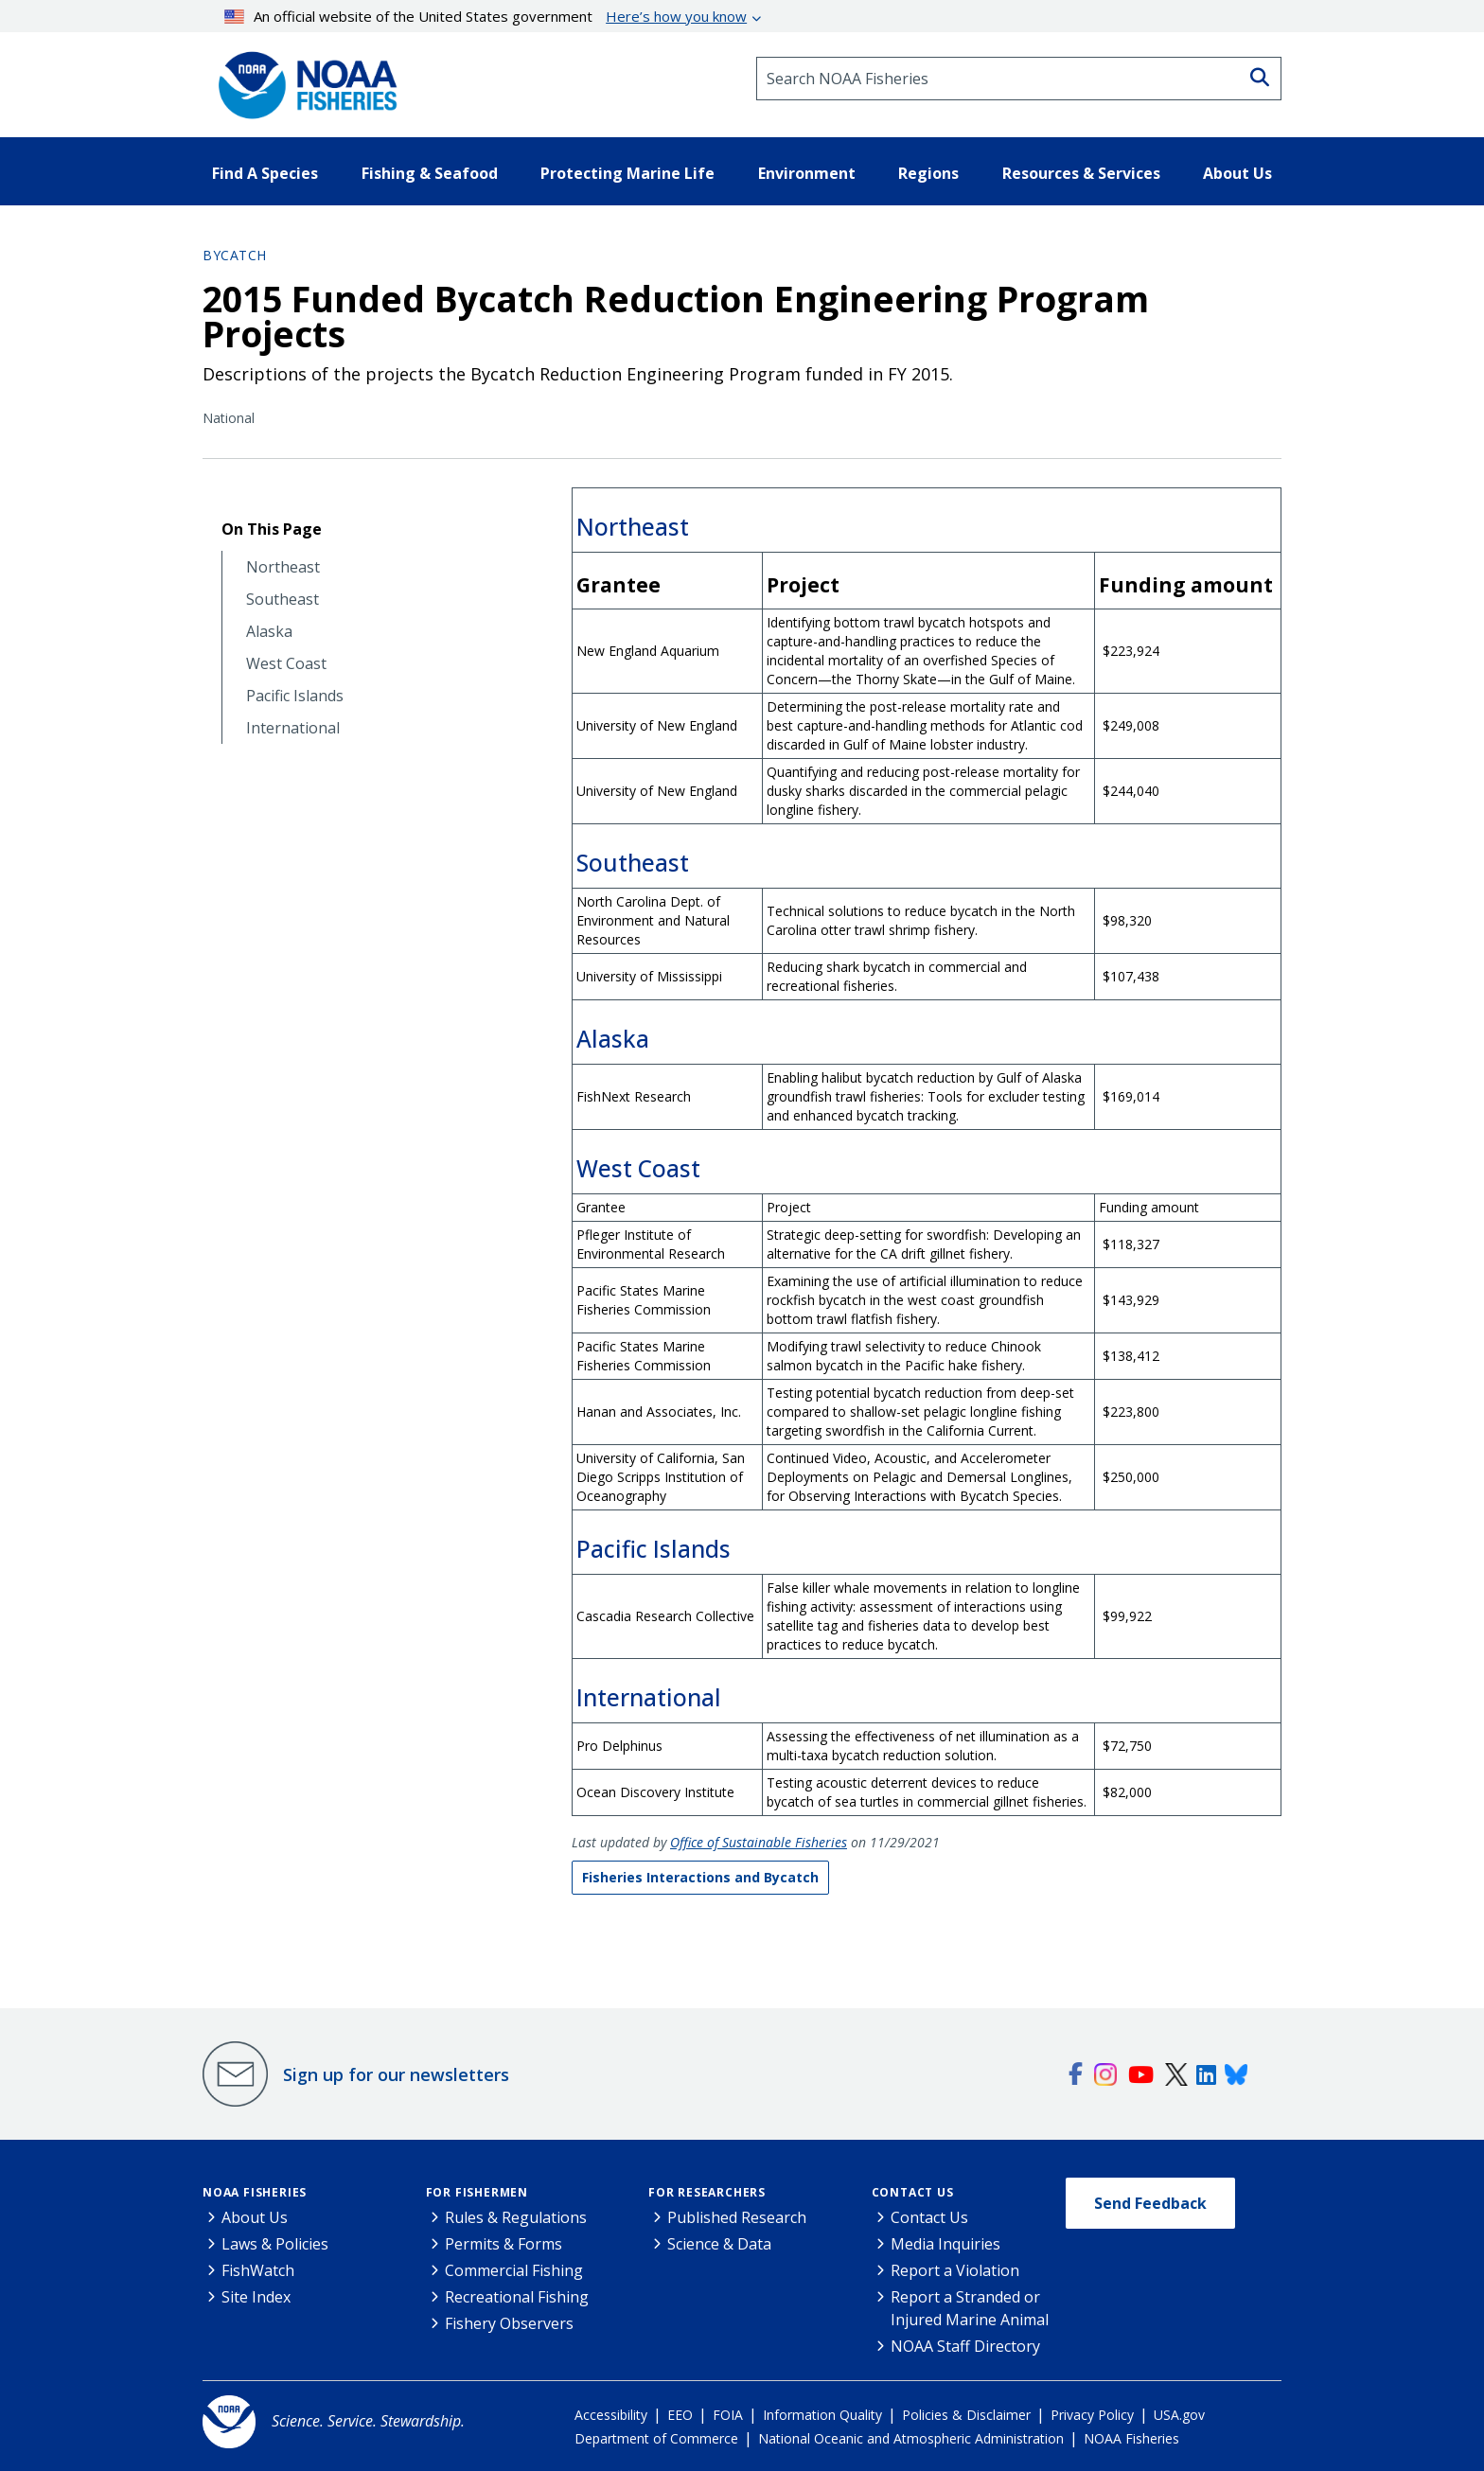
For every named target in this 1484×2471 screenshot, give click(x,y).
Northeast (283, 567)
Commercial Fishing (514, 2270)
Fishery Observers (509, 2323)
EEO (680, 2415)
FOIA (728, 2415)
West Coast (286, 664)
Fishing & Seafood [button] (430, 173)
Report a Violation (955, 2270)
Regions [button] (928, 173)
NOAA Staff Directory (965, 2346)
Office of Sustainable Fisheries (758, 1842)
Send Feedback (1150, 2203)
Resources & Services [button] (1081, 173)
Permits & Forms (503, 2243)
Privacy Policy (1092, 2415)
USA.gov (1179, 2415)
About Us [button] (1237, 173)
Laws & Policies (274, 2243)
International (293, 728)
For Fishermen (477, 2192)
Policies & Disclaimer (966, 2415)
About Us (254, 2217)
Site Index (256, 2296)
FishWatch (257, 2270)
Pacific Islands (295, 696)
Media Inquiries (945, 2243)
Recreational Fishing (517, 2296)
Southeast (282, 600)
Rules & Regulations (516, 2217)
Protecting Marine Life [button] (627, 173)
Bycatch (235, 255)
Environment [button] (807, 173)
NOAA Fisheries (255, 2192)
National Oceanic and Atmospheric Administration (911, 2438)
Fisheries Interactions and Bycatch (700, 1877)
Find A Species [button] (265, 173)
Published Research (736, 2217)
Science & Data (719, 2243)
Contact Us (913, 2192)
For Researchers (707, 2192)
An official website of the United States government (486, 16)
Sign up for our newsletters (396, 2074)
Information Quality (822, 2415)
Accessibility (610, 2415)
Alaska (269, 632)
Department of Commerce (656, 2438)
